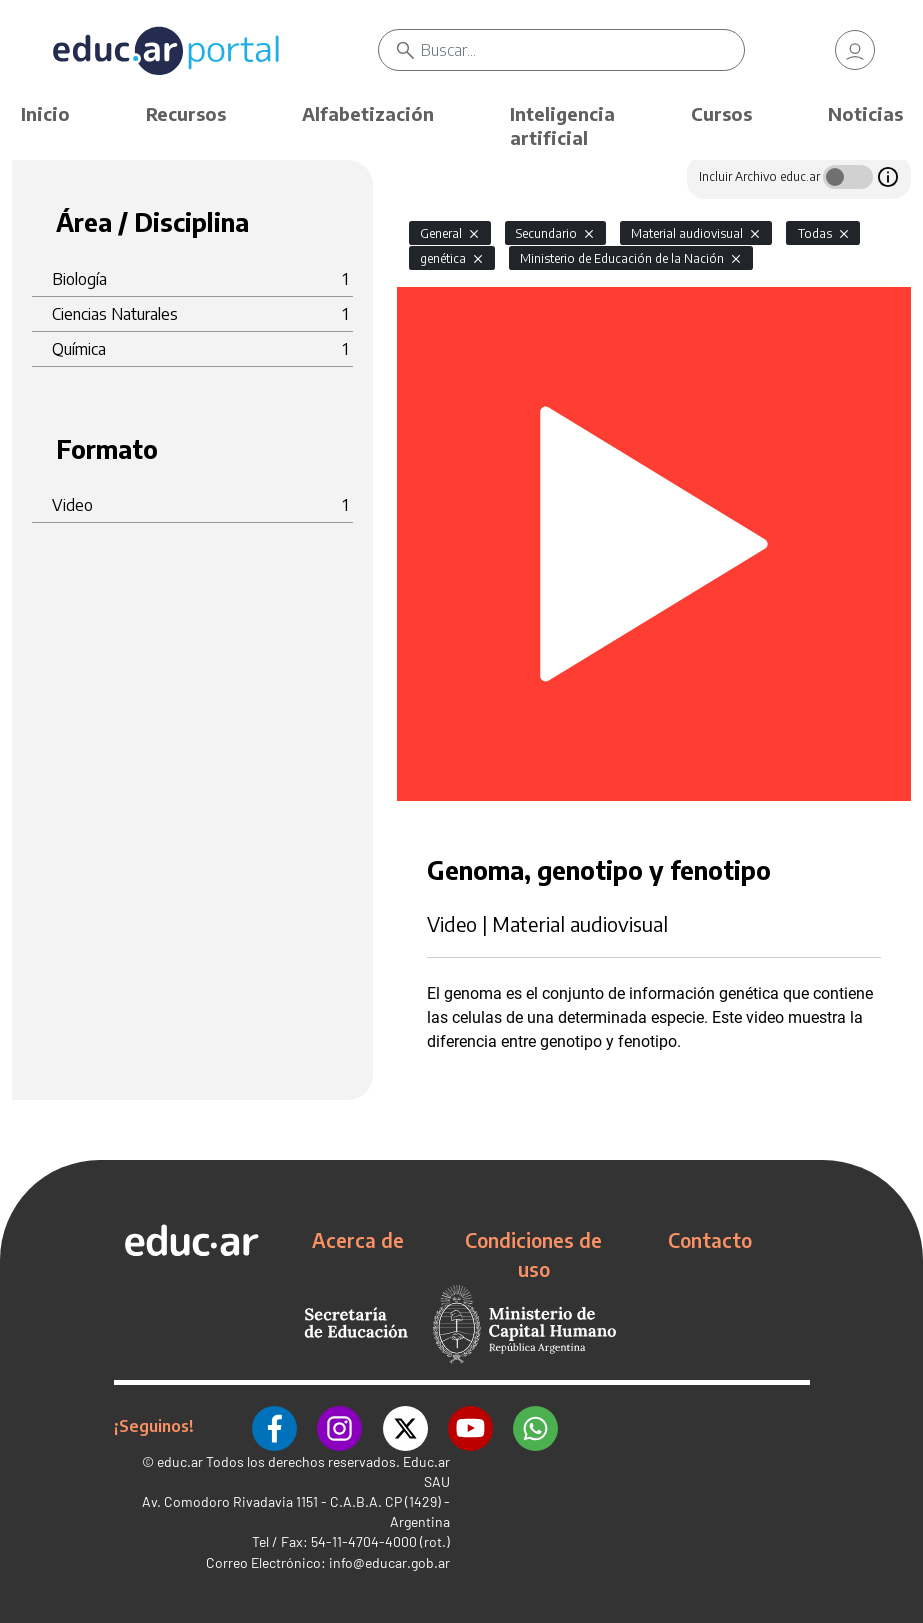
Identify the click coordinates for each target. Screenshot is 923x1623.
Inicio (45, 113)
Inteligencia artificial (562, 125)
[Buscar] (582, 50)
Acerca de (358, 1240)
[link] (855, 50)
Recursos (186, 113)
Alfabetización (368, 113)
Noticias (865, 113)
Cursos (721, 113)
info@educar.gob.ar (389, 1562)
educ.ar (180, 1461)
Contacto (710, 1240)
